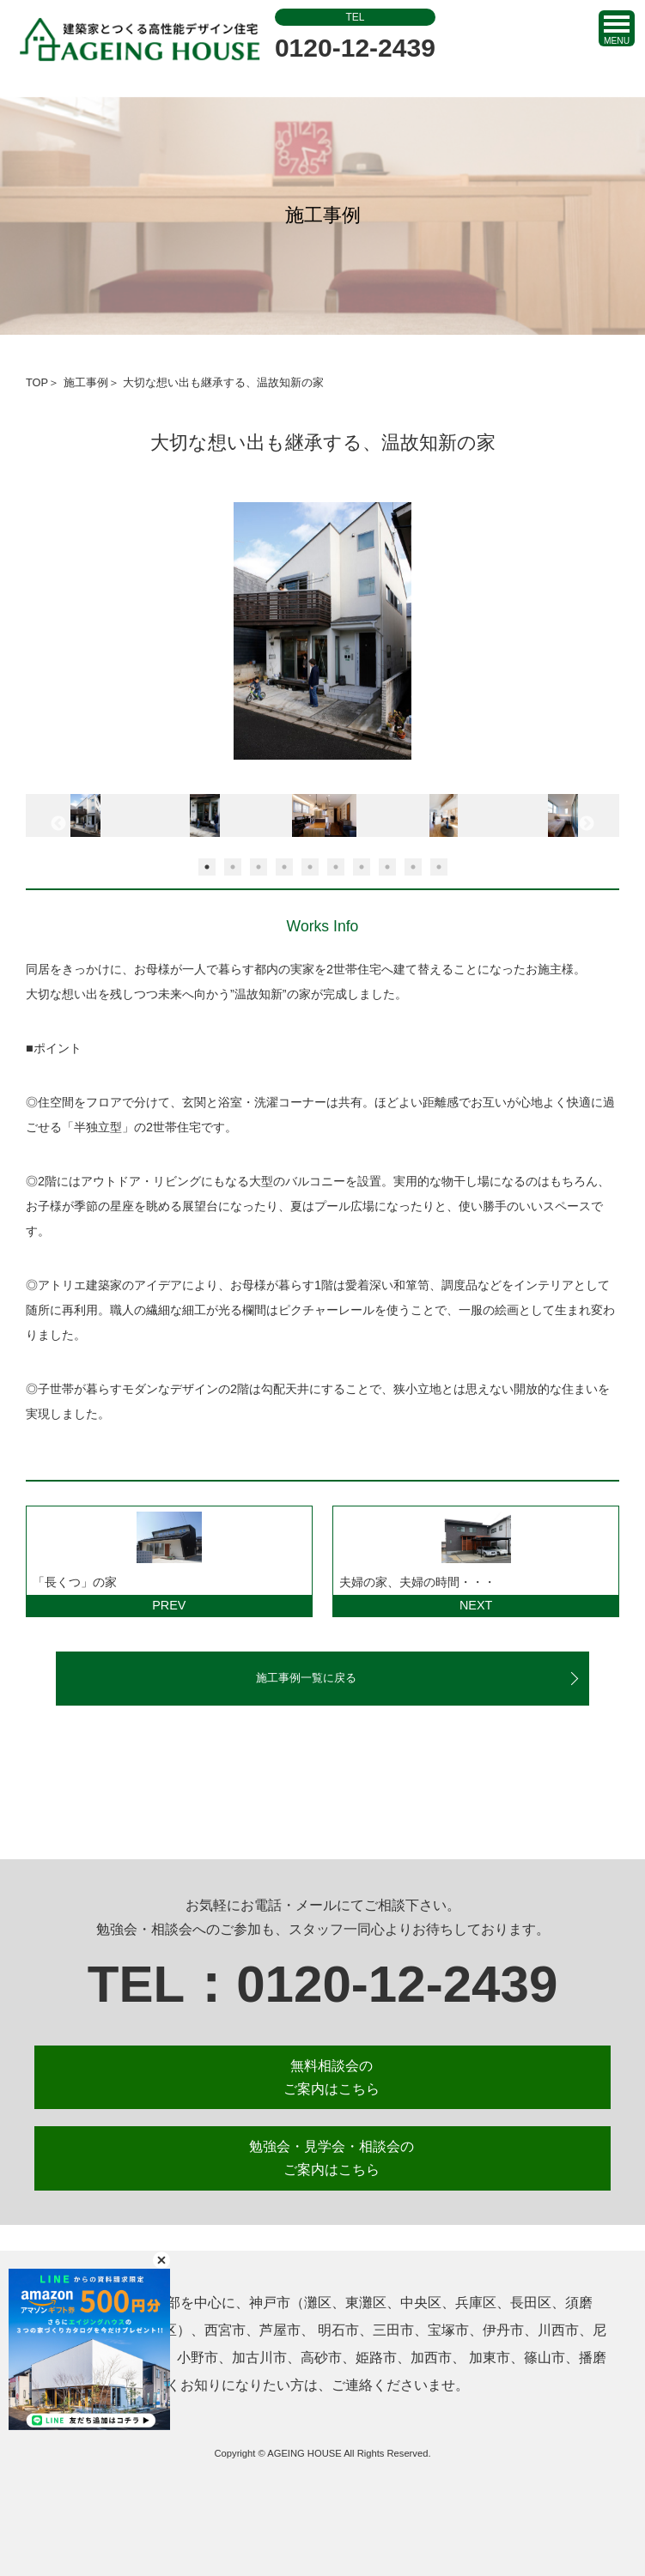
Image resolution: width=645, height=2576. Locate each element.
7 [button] (361, 867)
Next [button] (586, 824)
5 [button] (310, 867)
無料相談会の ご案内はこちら (331, 2077)
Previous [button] (58, 824)
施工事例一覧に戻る (306, 1677)
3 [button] (258, 867)
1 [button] (207, 867)
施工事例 (86, 382)
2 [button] (232, 867)
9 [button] (413, 867)
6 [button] (335, 867)
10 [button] (438, 867)
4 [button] (284, 867)
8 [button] (387, 867)
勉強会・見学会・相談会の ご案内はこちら (331, 2158)
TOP (37, 382)
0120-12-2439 (355, 35)
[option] (322, 639)
